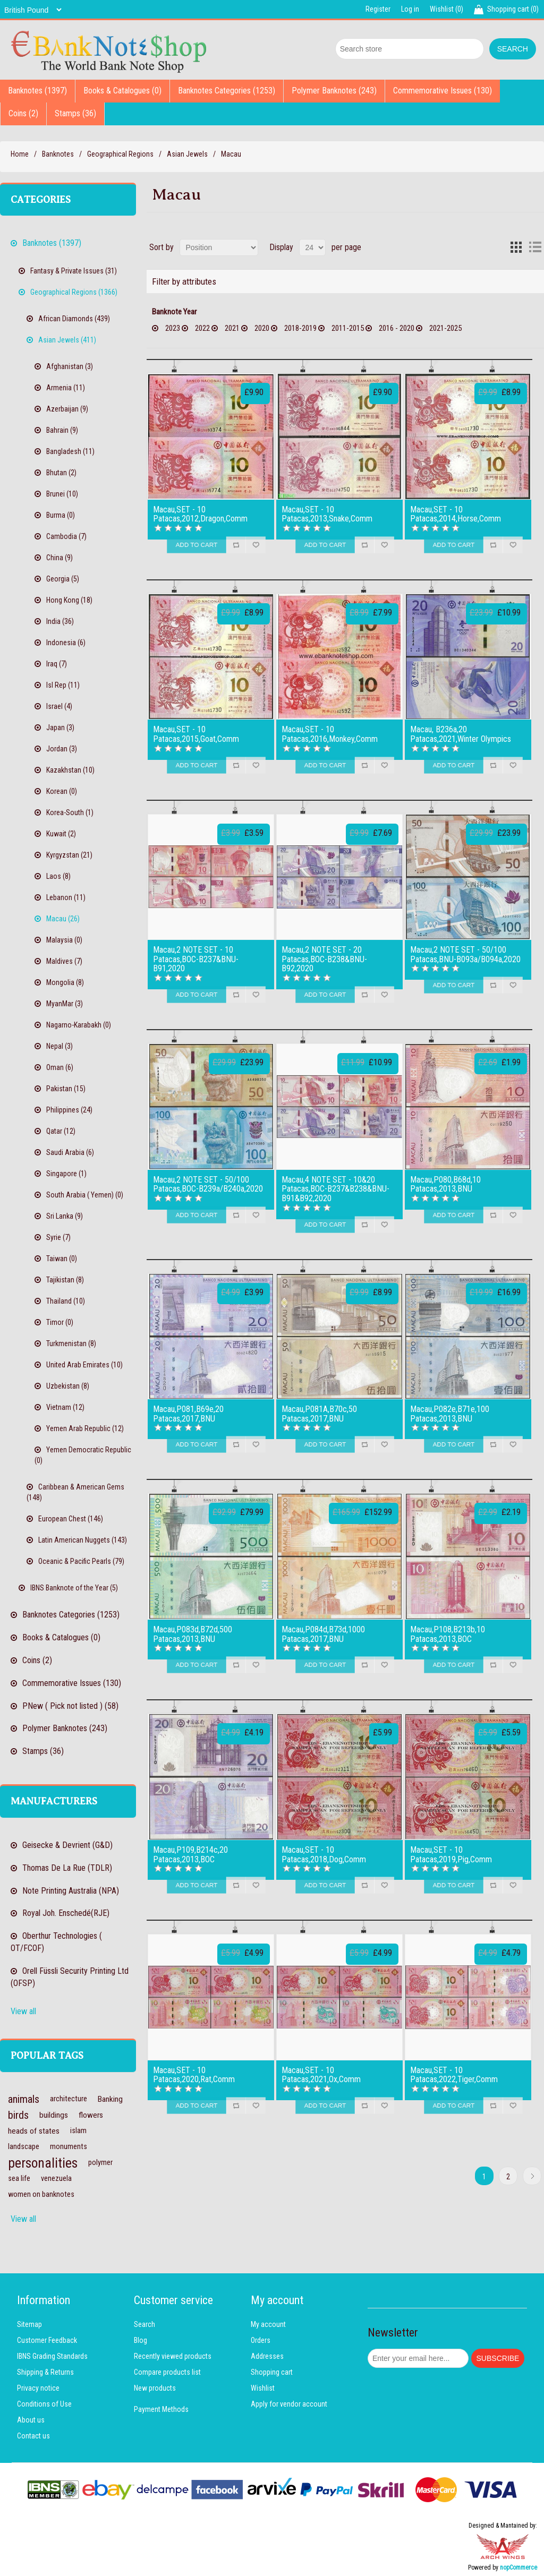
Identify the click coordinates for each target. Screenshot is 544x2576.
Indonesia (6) (66, 642)
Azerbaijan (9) (67, 409)
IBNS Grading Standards (52, 2356)
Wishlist (263, 2388)
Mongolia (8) (65, 982)
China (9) (59, 557)
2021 (232, 328)
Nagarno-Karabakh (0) (78, 1025)
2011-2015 (348, 328)
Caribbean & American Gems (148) (75, 1492)
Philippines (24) (69, 1110)
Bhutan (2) (61, 472)
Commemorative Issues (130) (442, 90)
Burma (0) (60, 515)
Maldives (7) (64, 961)
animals (23, 2099)
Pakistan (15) (66, 1088)
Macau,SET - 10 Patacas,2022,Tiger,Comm (454, 2075)
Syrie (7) (58, 1237)
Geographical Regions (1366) (73, 292)
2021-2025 (445, 328)
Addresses (267, 2356)
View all (23, 2011)
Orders (260, 2340)
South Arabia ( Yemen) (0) (84, 1195)
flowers (91, 2115)
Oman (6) (59, 1067)
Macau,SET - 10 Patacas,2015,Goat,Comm (196, 734)
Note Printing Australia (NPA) (70, 1891)
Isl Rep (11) (63, 685)
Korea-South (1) (70, 812)
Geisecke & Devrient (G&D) (67, 1845)
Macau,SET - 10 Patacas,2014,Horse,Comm (455, 514)
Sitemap (29, 2324)
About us (31, 2420)
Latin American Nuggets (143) (82, 1540)
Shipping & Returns (45, 2372)
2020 (261, 328)
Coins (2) (23, 113)
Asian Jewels (187, 154)
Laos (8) (58, 876)
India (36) (60, 621)
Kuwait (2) (61, 833)
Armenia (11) (65, 387)
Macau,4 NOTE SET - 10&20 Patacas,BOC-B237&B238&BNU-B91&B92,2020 (335, 1189)
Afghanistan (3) (69, 366)
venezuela (56, 2178)
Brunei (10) (62, 494)
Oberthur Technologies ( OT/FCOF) (56, 1942)
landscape (23, 2146)
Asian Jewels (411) (67, 340)
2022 (202, 328)
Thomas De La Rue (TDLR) (67, 1868)
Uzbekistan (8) (67, 1386)
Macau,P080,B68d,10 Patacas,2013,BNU (445, 1184)
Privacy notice (38, 2388)
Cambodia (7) (66, 536)
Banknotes (58, 154)
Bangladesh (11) (70, 451)
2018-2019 (300, 328)
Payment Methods (161, 2409)
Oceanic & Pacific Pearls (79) (81, 1561)
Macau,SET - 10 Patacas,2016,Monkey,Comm (330, 734)
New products (155, 2388)
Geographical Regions (120, 154)
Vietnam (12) (65, 1407)
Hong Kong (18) (69, 600)
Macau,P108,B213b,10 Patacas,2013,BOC (447, 1634)
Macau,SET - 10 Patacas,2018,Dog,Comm (324, 1854)
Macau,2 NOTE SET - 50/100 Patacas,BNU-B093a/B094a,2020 (465, 954)
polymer (100, 2162)
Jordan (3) (61, 748)
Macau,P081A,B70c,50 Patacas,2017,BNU (319, 1414)
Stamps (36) (75, 113)
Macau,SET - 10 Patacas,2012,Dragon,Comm (200, 514)
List (535, 247)
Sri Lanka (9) (64, 1216)
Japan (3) (60, 727)
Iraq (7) (56, 664)
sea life (19, 2178)
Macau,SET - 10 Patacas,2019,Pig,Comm (451, 1854)
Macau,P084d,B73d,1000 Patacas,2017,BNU (323, 1634)
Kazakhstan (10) (70, 770)
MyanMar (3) (64, 1003)
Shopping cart (272, 2372)
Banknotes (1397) (37, 90)
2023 (172, 328)
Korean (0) (61, 791)
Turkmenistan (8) (71, 1343)
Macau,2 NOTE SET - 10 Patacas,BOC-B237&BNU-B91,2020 (196, 959)
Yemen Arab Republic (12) (85, 1428)
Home (20, 154)
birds (18, 2115)
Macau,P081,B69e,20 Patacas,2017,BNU (188, 1414)
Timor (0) (59, 1322)
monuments (68, 2146)
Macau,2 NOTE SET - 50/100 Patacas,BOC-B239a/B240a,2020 (208, 1184)
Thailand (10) (65, 1301)
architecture (68, 2098)
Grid (515, 247)
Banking (110, 2099)
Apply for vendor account (289, 2404)
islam (78, 2130)
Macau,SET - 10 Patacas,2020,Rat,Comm (194, 2075)
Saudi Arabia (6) (70, 1152)
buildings (53, 2115)
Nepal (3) (59, 1046)
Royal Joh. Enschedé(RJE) (65, 1913)
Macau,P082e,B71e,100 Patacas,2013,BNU (449, 1414)
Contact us (33, 2436)
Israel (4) (59, 706)
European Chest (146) (70, 1518)
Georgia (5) (62, 579)
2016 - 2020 (396, 328)
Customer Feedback (47, 2340)
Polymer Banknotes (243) (334, 90)
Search (144, 2324)
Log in (410, 9)
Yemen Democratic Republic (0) (83, 1455)
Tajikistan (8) (65, 1280)
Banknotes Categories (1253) (226, 90)
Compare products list (167, 2372)
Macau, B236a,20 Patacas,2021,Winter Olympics (460, 734)
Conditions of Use (44, 2404)
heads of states (34, 2131)
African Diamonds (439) (74, 318)
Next (532, 2176)
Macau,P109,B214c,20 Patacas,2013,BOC (190, 1854)
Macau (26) (63, 918)
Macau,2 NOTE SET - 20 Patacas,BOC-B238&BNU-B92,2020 (324, 959)
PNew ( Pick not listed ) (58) (70, 1706)
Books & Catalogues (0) (122, 90)
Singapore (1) (66, 1173)
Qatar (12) (60, 1131)
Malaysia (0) (64, 940)
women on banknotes (41, 2194)
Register (378, 9)
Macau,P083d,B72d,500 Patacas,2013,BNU (192, 1634)
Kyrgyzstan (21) (69, 855)
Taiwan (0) (61, 1258)
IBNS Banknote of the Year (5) (74, 1588)
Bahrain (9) (62, 430)
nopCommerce (518, 2567)
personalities (43, 2163)
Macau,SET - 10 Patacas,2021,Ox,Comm (321, 2075)
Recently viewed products (172, 2356)
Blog (140, 2340)
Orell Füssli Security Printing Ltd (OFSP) (70, 1977)
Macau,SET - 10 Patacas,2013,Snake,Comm (327, 514)
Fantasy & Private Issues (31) (73, 271)
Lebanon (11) (66, 897)
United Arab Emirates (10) (84, 1364)
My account (268, 2324)
